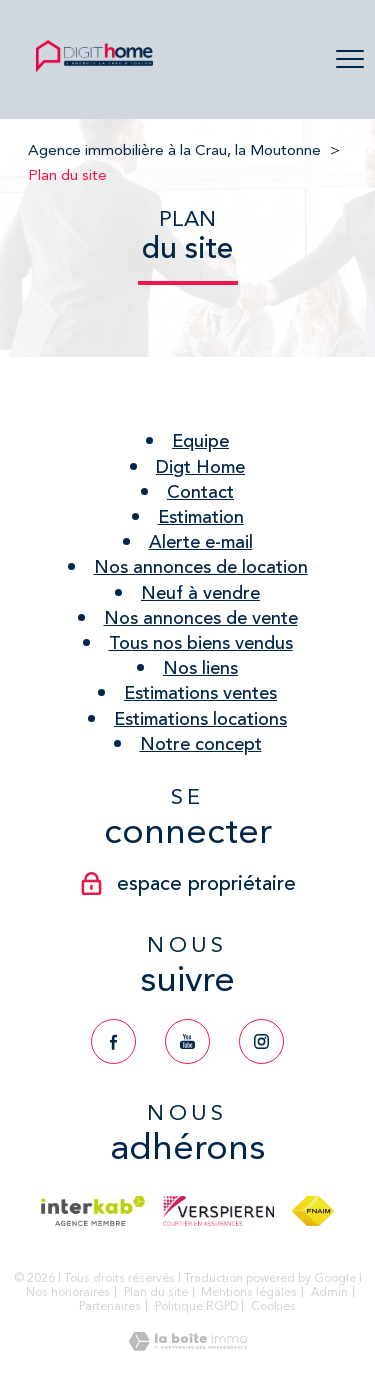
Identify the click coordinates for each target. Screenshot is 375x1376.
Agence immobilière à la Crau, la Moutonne (174, 150)
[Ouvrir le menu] (350, 60)
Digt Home (200, 467)
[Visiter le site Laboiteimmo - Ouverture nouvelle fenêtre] (188, 1345)
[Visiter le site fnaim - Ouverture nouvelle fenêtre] (312, 1211)
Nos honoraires (68, 1292)
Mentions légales (249, 1292)
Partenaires (110, 1306)
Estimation (201, 517)
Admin (329, 1292)
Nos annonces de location (201, 567)
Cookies (273, 1306)
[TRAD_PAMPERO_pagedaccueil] (94, 70)
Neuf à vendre (200, 593)
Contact (200, 492)
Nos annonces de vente (201, 618)
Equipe (200, 441)
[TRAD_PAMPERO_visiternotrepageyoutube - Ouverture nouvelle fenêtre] (187, 1041)
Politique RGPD (196, 1306)
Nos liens (200, 668)
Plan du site (156, 1292)
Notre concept (201, 744)
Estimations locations (200, 719)
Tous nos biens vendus (201, 643)
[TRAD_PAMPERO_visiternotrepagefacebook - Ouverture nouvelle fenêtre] (113, 1041)
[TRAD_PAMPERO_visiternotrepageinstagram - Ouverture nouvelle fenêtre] (261, 1041)
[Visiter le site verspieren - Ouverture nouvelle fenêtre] (218, 1211)
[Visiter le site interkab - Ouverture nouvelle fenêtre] (92, 1211)
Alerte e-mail (201, 542)
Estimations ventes (200, 693)
